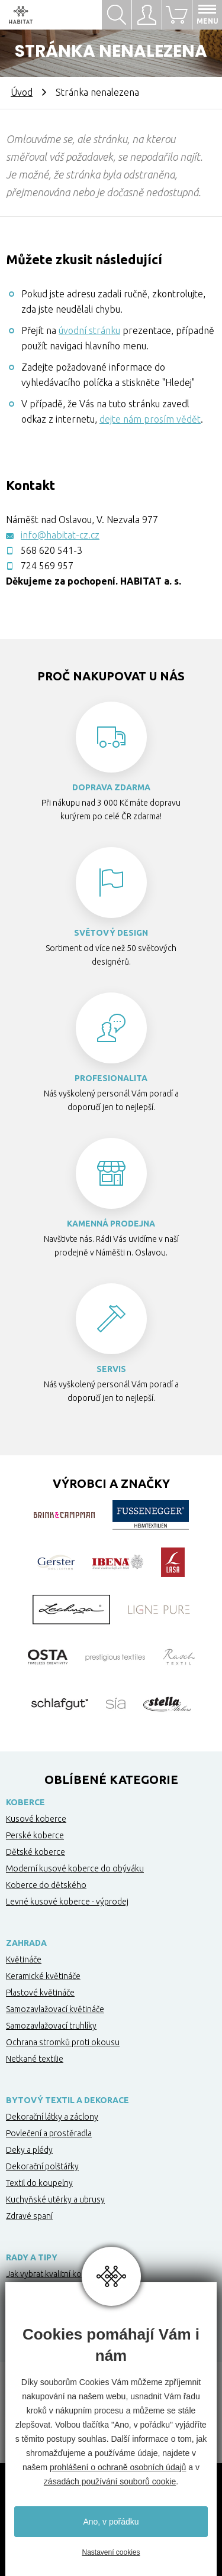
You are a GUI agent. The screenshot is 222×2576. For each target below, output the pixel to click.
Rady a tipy (31, 2257)
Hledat (116, 15)
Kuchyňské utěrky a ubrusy (55, 2199)
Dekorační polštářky (42, 2166)
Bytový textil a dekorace (67, 2100)
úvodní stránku (89, 330)
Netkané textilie (34, 2059)
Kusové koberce (36, 1819)
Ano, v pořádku (111, 2521)
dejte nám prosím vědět (150, 419)
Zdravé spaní (29, 2216)
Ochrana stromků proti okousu (63, 2042)
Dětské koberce (35, 1852)
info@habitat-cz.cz (60, 535)
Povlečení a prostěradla (49, 2133)
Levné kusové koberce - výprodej (67, 1901)
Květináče (23, 1959)
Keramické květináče (43, 1976)
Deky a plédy (29, 2150)
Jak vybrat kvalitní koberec (54, 2274)
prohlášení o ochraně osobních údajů (118, 2467)
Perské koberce (35, 1835)
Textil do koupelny (39, 2183)
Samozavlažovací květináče (55, 2009)
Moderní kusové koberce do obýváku (75, 1868)
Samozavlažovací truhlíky (51, 2025)
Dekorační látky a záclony (52, 2116)
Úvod (22, 92)
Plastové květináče (40, 1992)
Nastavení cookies (111, 2552)
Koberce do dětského (46, 1885)
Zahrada (26, 1943)
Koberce (25, 1802)
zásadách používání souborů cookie (110, 2481)
